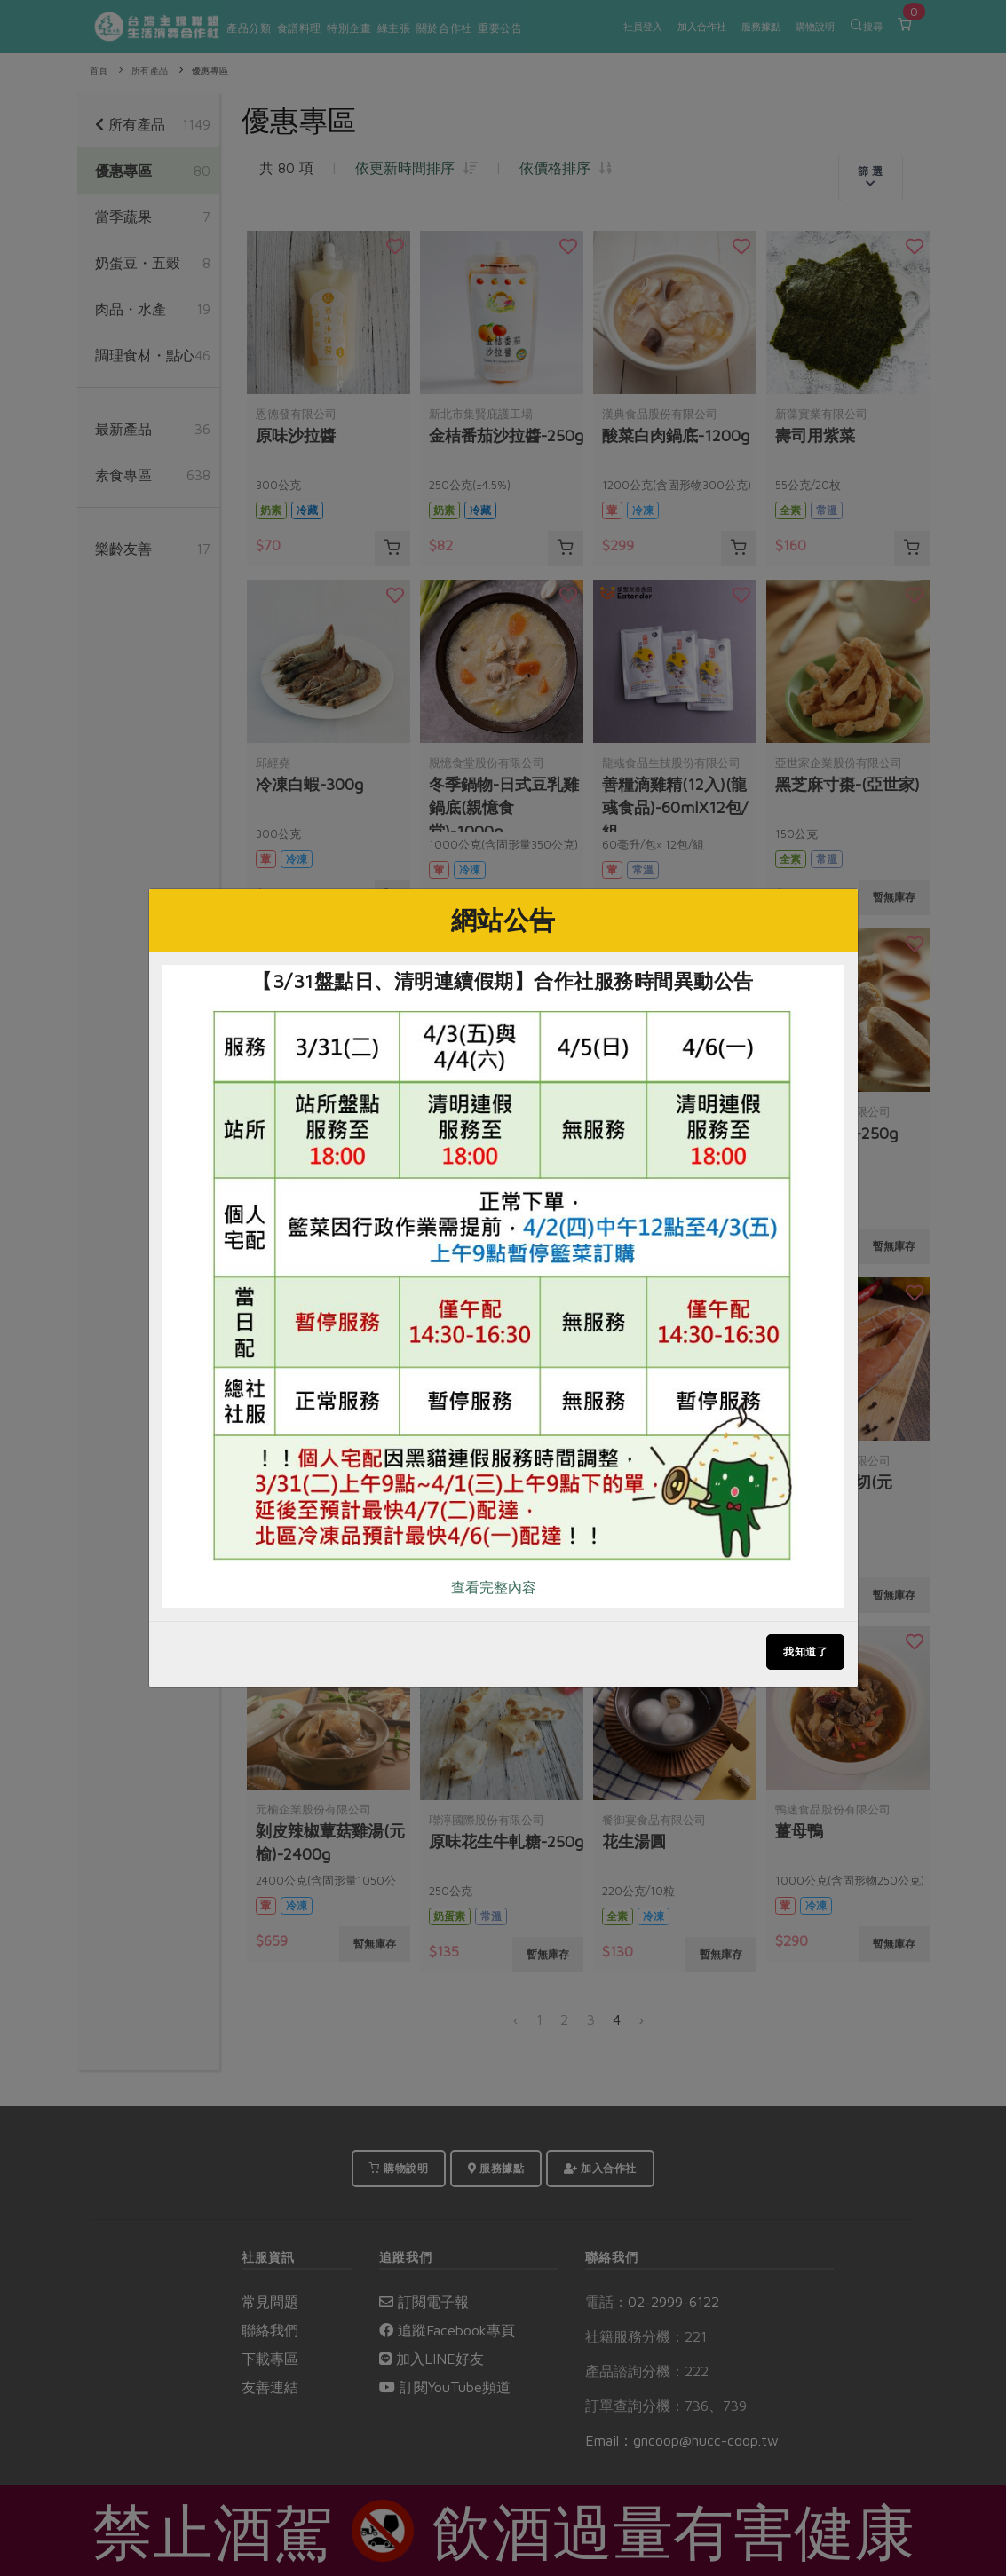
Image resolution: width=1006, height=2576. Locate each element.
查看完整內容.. (496, 1587)
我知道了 (805, 1651)
